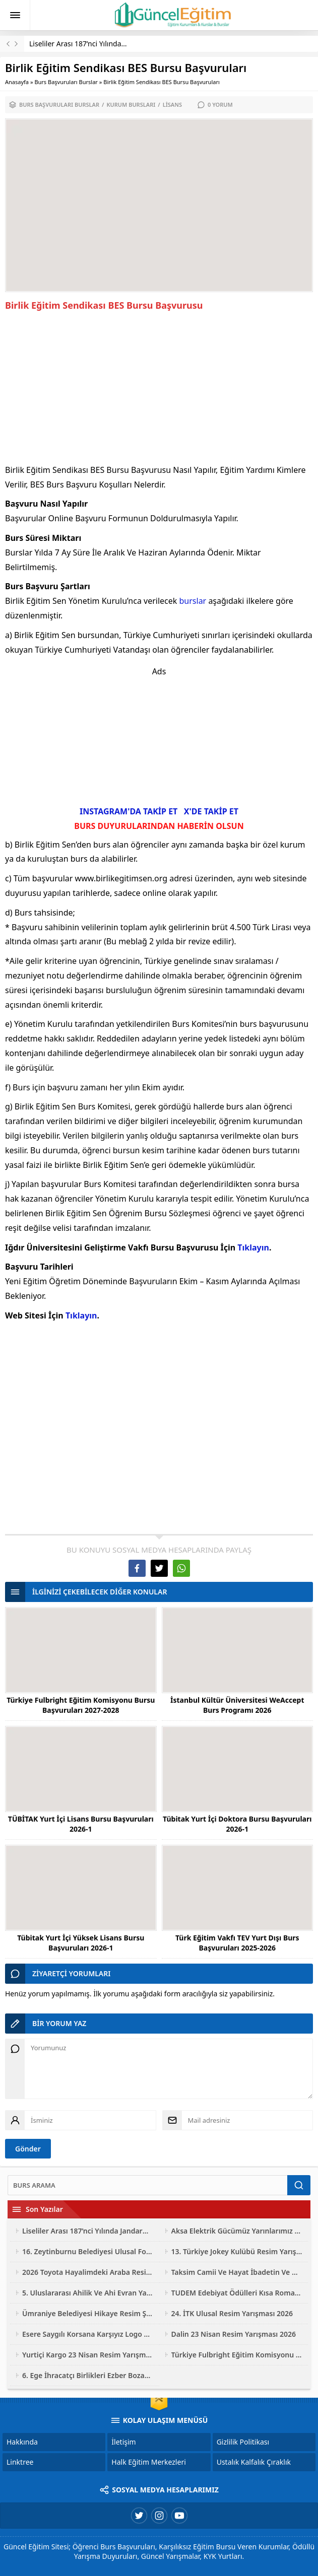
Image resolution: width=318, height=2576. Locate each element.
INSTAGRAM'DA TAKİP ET (128, 811)
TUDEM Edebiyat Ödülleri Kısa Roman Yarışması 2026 (237, 2292)
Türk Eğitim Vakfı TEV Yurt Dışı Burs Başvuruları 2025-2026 (237, 1943)
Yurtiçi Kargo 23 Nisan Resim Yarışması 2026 (88, 2354)
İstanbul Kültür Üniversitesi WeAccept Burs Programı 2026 (237, 1705)
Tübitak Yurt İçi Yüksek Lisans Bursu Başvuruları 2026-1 (80, 1943)
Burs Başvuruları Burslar (66, 82)
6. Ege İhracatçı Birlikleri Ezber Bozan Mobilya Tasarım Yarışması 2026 (88, 2375)
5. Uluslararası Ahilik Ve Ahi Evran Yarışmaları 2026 (88, 2292)
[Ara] (147, 2185)
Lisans (172, 104)
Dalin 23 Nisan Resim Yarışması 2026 (233, 2334)
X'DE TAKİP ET (211, 811)
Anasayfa (17, 82)
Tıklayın (253, 1247)
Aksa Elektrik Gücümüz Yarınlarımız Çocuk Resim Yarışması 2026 (237, 2231)
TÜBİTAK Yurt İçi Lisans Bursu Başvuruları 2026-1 (81, 1824)
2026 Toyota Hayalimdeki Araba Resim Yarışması (88, 2272)
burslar (193, 600)
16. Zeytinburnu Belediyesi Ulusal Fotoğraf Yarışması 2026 (88, 2251)
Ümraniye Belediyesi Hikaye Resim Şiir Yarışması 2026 (88, 2313)
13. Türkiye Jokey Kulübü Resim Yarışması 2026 (237, 2251)
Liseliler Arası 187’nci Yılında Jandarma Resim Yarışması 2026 (88, 2231)
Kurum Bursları (130, 104)
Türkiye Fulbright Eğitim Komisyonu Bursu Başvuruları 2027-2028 (81, 1705)
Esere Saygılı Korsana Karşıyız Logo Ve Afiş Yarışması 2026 (88, 2334)
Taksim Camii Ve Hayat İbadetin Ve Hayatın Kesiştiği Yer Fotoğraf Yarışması (237, 2272)
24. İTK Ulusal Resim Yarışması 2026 (232, 2313)
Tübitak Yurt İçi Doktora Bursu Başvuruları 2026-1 (237, 1824)
